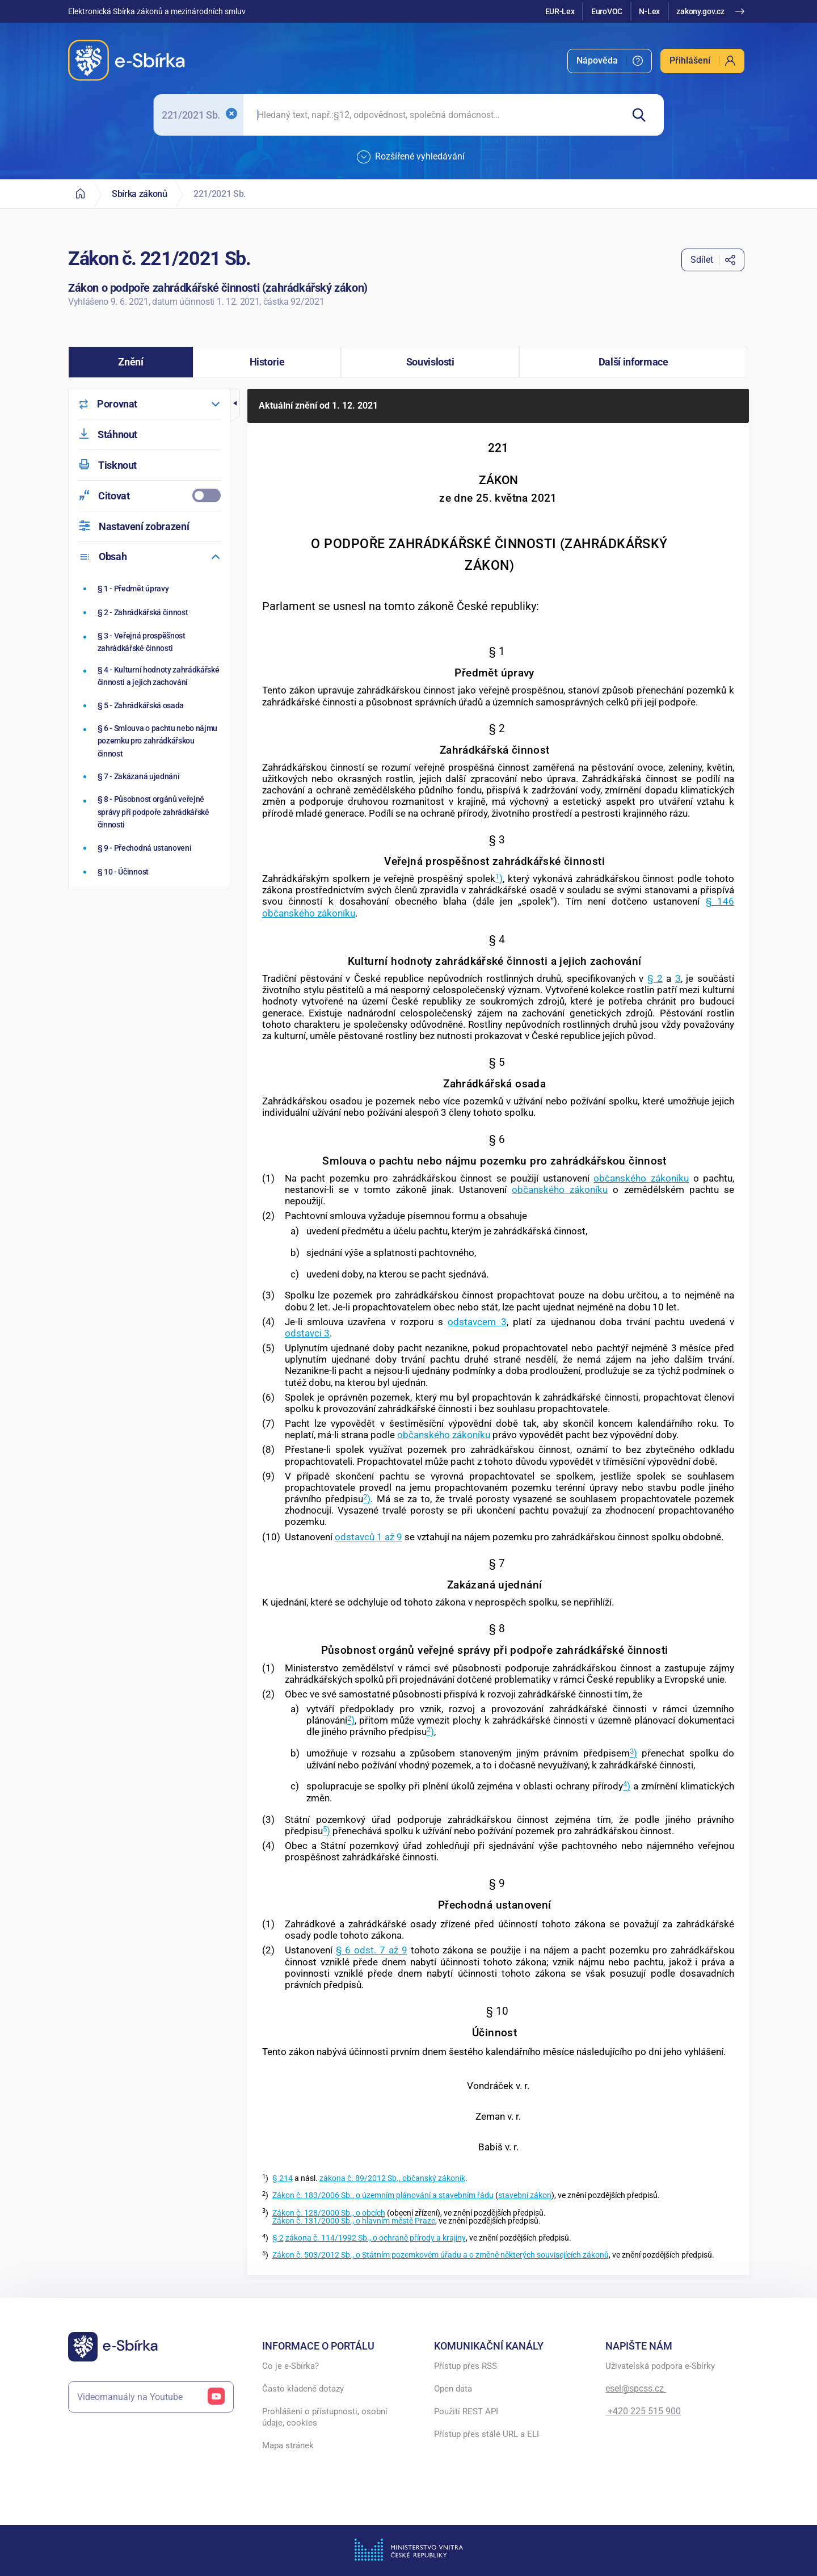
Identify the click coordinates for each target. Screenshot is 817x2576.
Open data (453, 2389)
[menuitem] (609, 61)
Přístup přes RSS (465, 2366)
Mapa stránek (288, 2445)
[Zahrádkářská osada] (151, 705)
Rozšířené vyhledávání (411, 157)
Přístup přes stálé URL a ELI (486, 2434)
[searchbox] (432, 115)
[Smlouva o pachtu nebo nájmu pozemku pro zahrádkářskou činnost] (151, 740)
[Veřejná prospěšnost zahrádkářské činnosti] (151, 642)
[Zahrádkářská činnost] (151, 612)
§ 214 (282, 2178)
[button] (131, 362)
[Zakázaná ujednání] (151, 776)
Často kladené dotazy (303, 2389)
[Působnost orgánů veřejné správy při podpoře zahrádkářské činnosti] (151, 812)
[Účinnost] (151, 872)
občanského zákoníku (308, 913)
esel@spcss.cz (635, 2388)
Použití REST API (466, 2411)
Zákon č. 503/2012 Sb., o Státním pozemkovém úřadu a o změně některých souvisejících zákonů (440, 2255)
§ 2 (655, 978)
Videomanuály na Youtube (151, 2397)
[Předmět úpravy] (151, 588)
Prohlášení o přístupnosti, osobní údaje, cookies (325, 2417)
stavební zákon (524, 2195)
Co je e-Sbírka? (290, 2366)
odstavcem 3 (477, 1321)
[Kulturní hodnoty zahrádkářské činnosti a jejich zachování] (151, 676)
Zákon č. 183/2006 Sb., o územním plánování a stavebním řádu (383, 2195)
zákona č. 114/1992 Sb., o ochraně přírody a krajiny (375, 2238)
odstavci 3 (307, 1333)
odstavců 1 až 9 (368, 1537)
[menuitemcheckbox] (149, 496)
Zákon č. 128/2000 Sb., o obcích (328, 2213)
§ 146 (720, 901)
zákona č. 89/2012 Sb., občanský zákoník (392, 2178)
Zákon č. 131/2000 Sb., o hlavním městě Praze (353, 2221)
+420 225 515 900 (643, 2411)
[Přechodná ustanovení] (151, 848)
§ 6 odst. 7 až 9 (371, 1950)
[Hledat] (643, 115)
